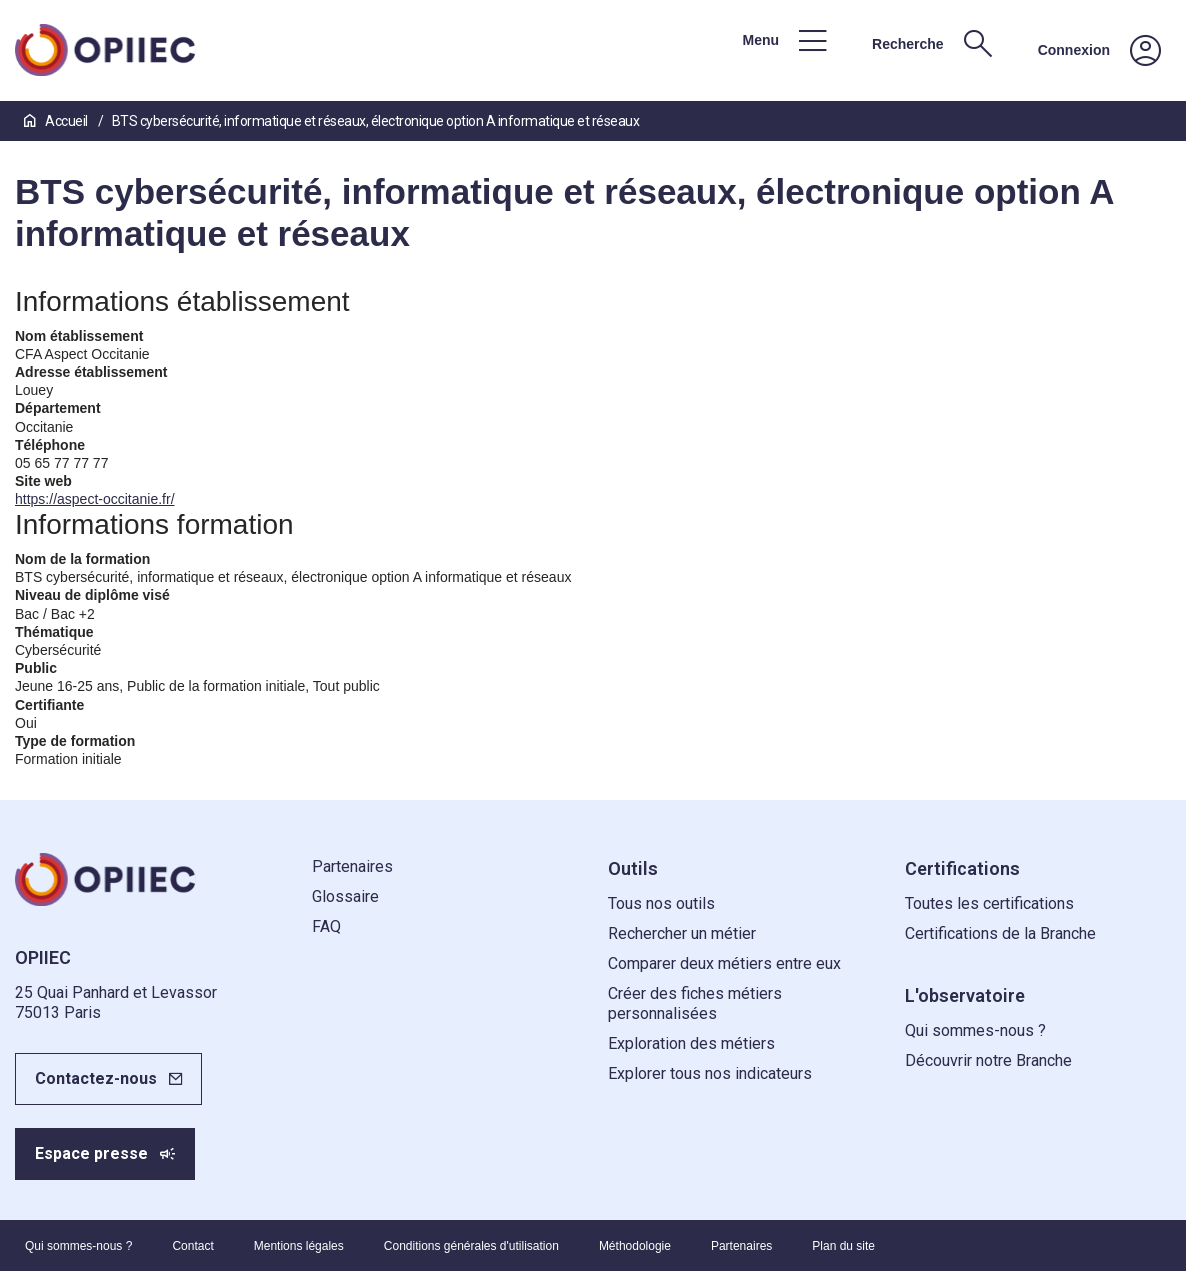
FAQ (326, 926)
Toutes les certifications (989, 903)
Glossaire (345, 896)
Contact (192, 1246)
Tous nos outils (661, 903)
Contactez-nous (96, 1078)
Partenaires (352, 866)
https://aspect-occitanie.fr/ (95, 499)
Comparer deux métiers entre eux (724, 963)
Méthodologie (635, 1246)
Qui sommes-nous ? (975, 1030)
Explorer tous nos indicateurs (710, 1073)
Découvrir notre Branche (988, 1060)
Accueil (57, 121)
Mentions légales (299, 1246)
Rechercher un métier (682, 933)
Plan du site (843, 1246)
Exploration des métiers (691, 1043)
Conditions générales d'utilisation (471, 1246)
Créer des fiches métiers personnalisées (695, 1003)
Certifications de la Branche (1000, 933)
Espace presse (91, 1153)
